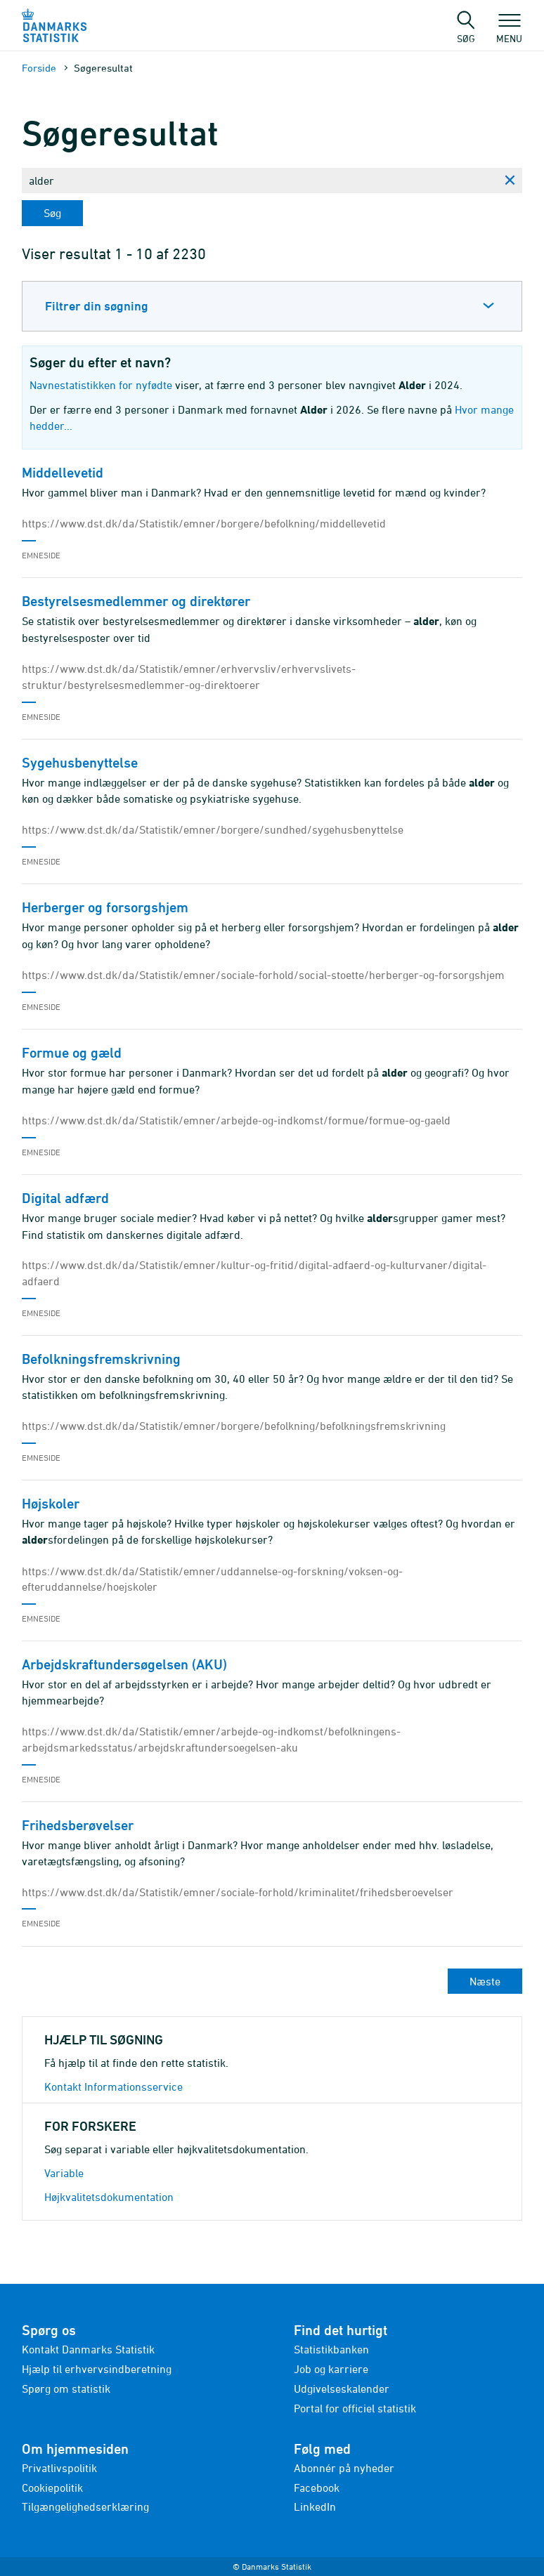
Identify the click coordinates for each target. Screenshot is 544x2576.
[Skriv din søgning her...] (259, 180)
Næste (484, 1981)
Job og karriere (331, 2369)
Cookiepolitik (52, 2487)
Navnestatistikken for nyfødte (101, 385)
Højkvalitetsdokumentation (109, 2196)
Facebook (316, 2487)
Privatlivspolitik (59, 2468)
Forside (39, 68)
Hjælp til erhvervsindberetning (96, 2369)
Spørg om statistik (66, 2388)
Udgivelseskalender (341, 2388)
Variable (64, 2173)
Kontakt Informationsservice (113, 2086)
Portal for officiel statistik (355, 2408)
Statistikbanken (331, 2349)
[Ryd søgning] (509, 180)
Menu (509, 32)
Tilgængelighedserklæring (85, 2506)
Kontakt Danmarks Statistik (88, 2349)
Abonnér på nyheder (344, 2468)
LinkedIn (315, 2506)
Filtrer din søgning (96, 305)
